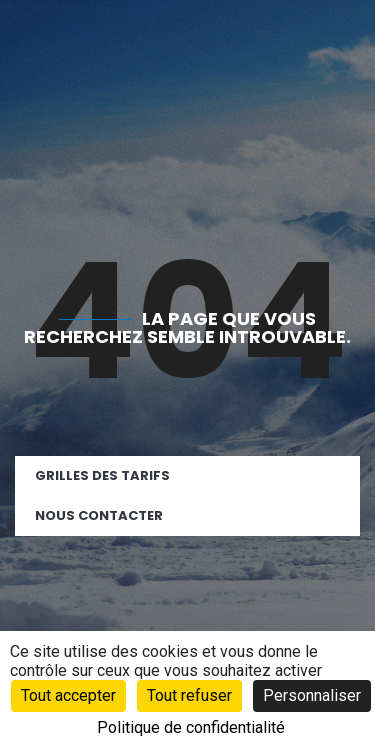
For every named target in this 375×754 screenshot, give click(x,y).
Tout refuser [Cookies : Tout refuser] (189, 695)
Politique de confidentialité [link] (191, 727)
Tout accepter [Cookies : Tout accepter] (68, 695)
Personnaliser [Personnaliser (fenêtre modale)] (312, 695)
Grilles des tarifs (102, 475)
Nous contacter (99, 515)
